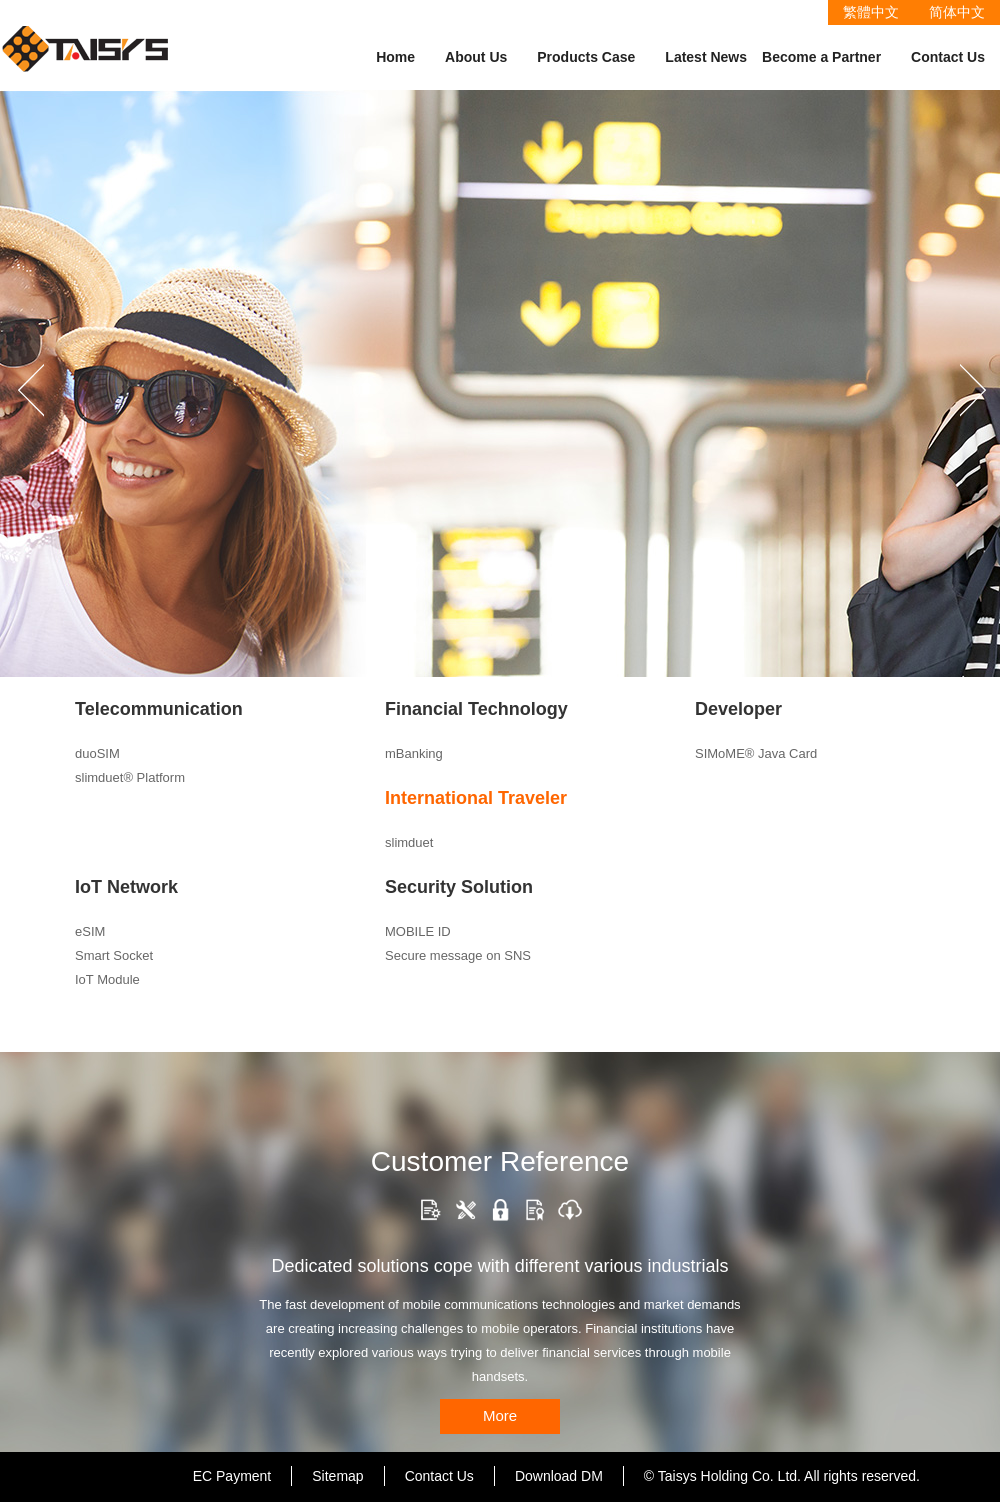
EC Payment (232, 1476)
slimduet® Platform (130, 777)
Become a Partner (821, 57)
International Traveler (476, 798)
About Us (476, 57)
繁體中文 (871, 12)
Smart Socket (114, 955)
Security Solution (459, 887)
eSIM (90, 931)
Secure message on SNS (458, 955)
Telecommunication (159, 709)
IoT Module (107, 979)
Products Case (586, 57)
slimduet (409, 842)
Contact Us (948, 57)
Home (395, 57)
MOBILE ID (418, 931)
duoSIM (97, 753)
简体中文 (957, 12)
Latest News (706, 57)
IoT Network (126, 887)
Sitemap (337, 1476)
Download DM (559, 1476)
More (500, 1415)
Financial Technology (476, 709)
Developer (738, 709)
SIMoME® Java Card (756, 753)
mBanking (414, 753)
